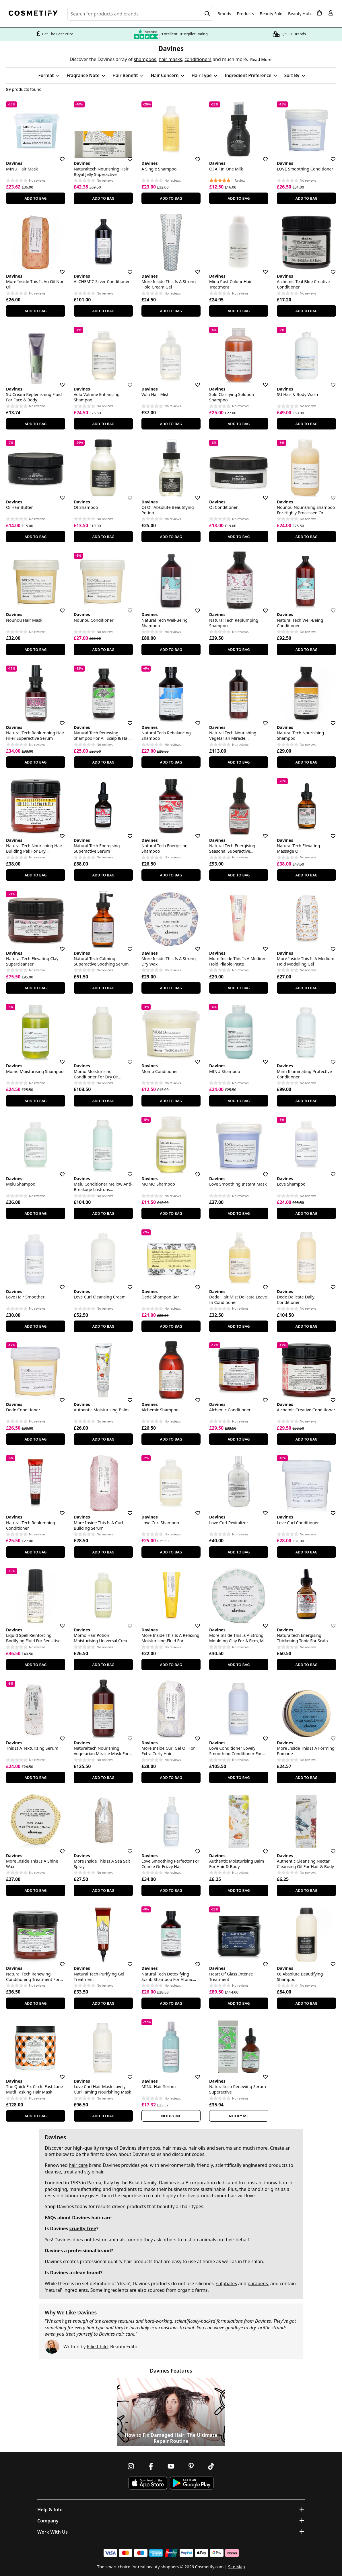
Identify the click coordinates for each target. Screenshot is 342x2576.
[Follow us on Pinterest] (191, 2466)
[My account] (331, 13)
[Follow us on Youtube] (171, 2466)
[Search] (207, 14)
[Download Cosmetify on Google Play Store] (191, 2483)
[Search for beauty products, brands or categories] (140, 14)
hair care (78, 2165)
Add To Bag (35, 198)
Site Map (236, 2566)
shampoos (145, 59)
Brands (224, 13)
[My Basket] (319, 13)
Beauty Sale (271, 13)
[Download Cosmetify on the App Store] (148, 2483)
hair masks (170, 59)
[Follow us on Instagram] (131, 2466)
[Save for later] (58, 156)
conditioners (197, 59)
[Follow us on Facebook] (151, 2466)
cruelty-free (82, 2228)
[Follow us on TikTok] (211, 2466)
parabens (258, 2283)
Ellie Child (97, 2346)
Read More (260, 59)
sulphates (226, 2283)
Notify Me (171, 2115)
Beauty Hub (299, 13)
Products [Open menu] (245, 13)
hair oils (197, 2148)
